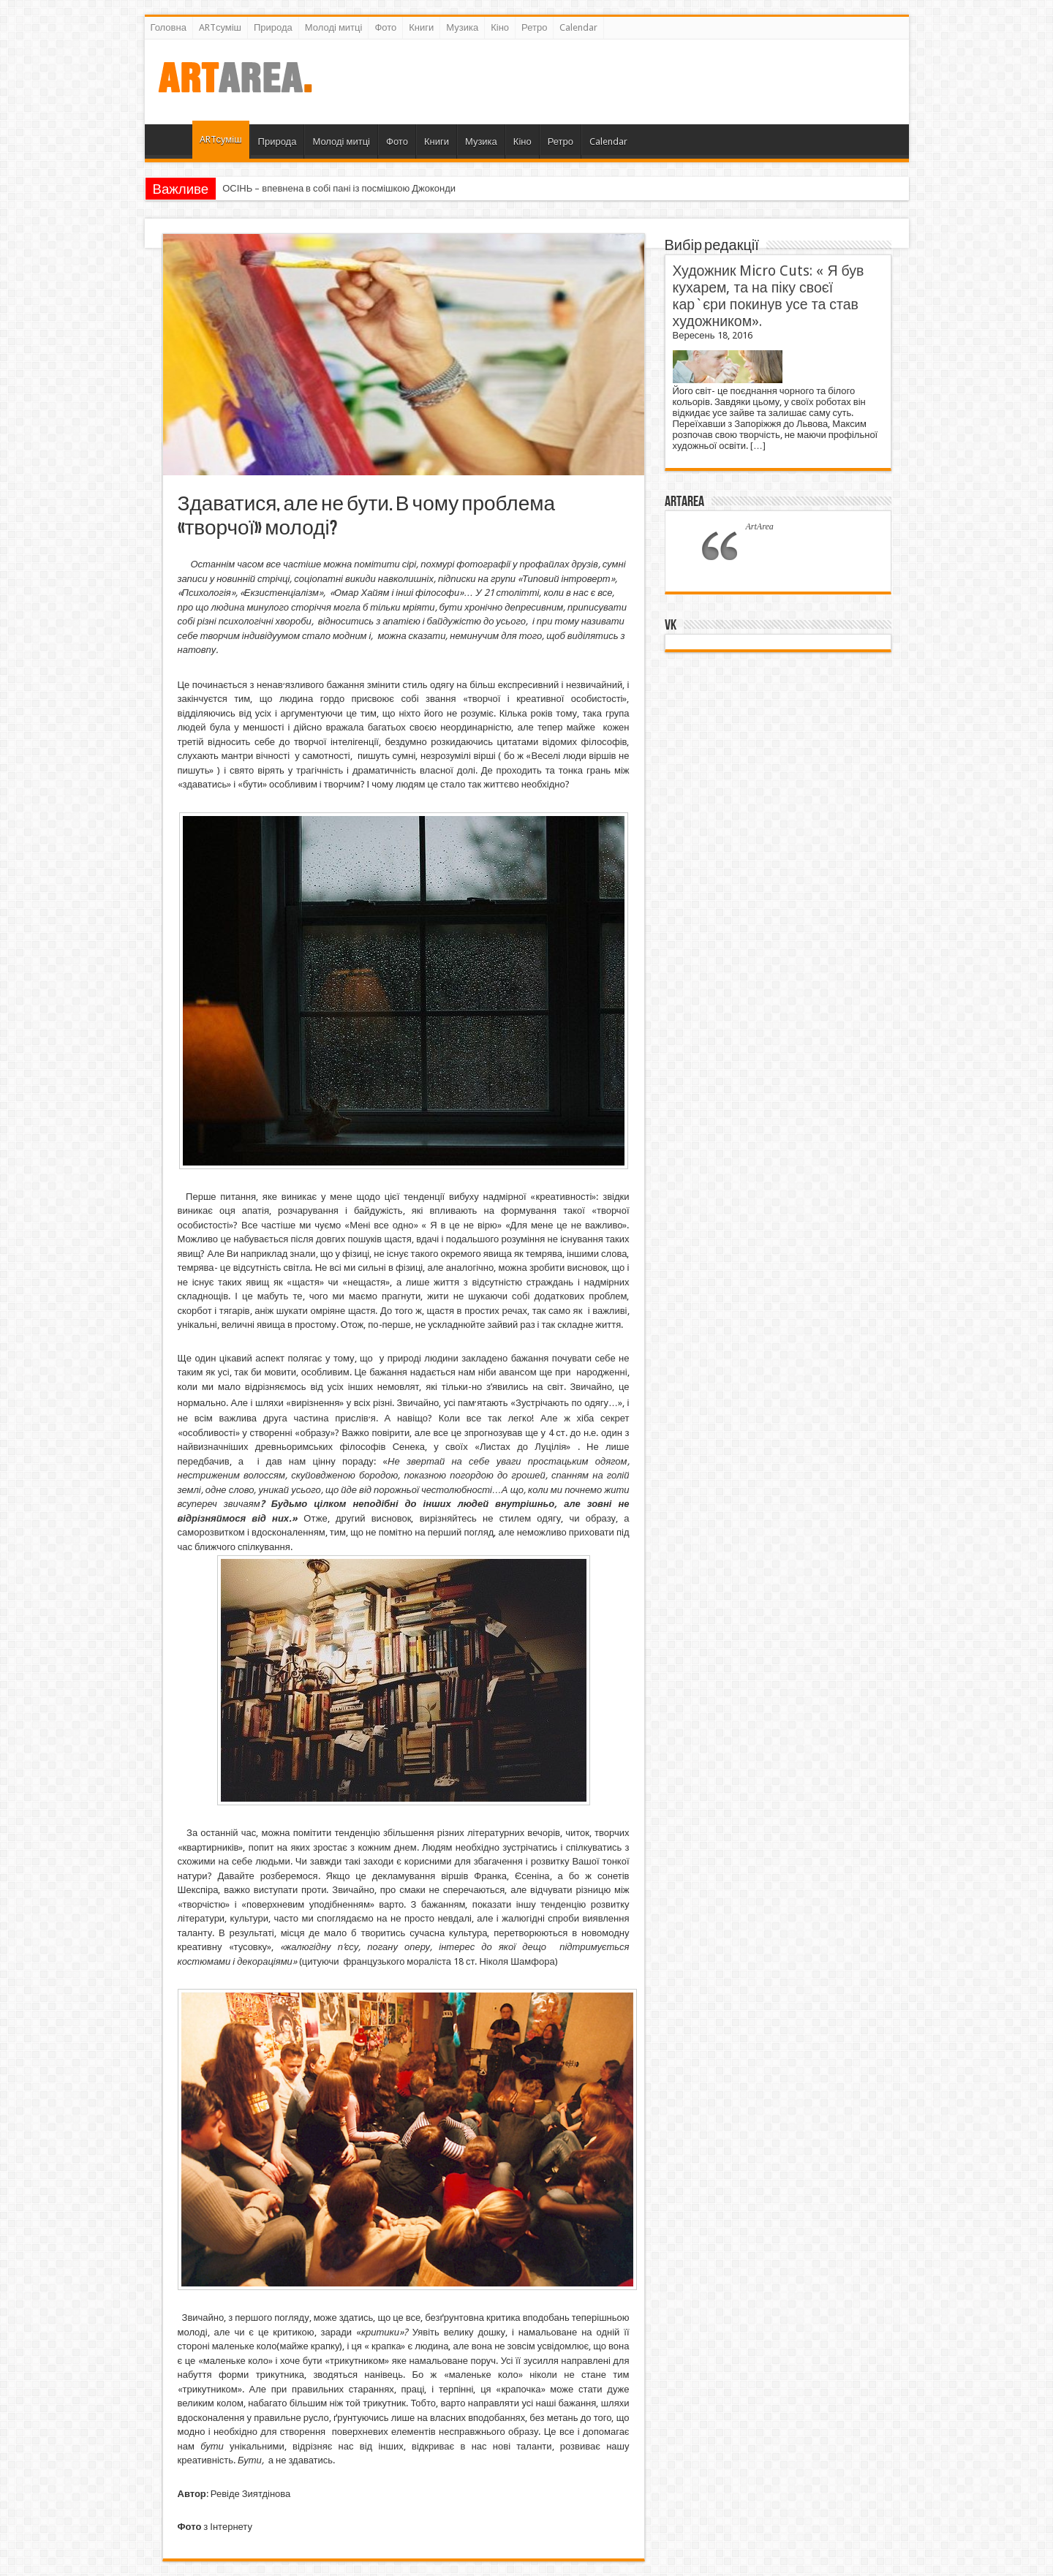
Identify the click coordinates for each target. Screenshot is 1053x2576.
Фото (385, 27)
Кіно (500, 27)
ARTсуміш (220, 27)
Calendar (578, 27)
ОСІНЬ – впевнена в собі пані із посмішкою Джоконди (339, 188)
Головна (168, 27)
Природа (273, 27)
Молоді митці (334, 27)
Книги (421, 27)
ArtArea (684, 501)
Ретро (534, 27)
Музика (462, 27)
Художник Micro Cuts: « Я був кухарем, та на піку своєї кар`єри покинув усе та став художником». (768, 296)
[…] (758, 445)
